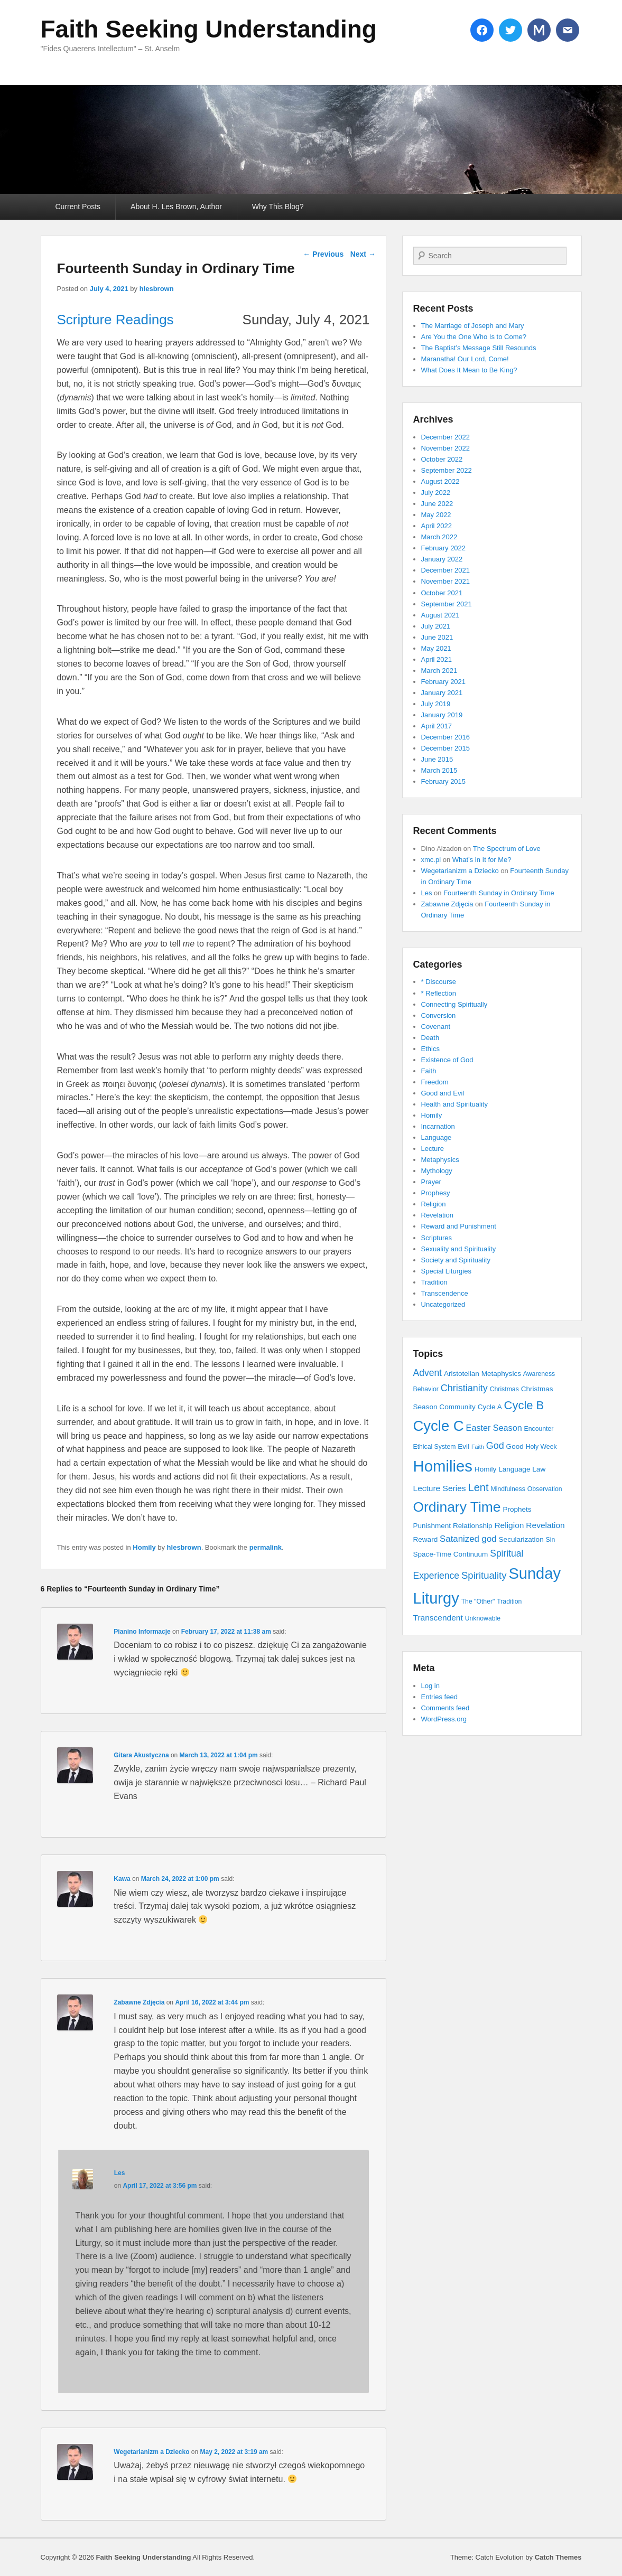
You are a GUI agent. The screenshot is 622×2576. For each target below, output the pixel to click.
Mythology (436, 1171)
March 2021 (439, 671)
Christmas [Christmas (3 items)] (504, 1389)
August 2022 (440, 481)
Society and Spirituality (456, 1260)
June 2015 (437, 759)
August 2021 (440, 615)
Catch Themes (558, 2557)
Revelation (437, 1215)
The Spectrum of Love (507, 849)
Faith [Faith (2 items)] (477, 1447)
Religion (433, 1204)
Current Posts (78, 206)
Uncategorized (443, 1304)
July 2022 (436, 493)
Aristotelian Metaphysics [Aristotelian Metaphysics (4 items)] (482, 1374)
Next (363, 254)
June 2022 (437, 504)
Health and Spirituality (454, 1104)
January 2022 (442, 559)
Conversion (438, 1015)
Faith (429, 1071)
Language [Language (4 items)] (514, 1469)
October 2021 (442, 593)
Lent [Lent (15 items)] (478, 1487)
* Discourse (438, 982)
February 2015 (443, 781)
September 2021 (446, 604)
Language (436, 1137)
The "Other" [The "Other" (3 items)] (478, 1601)
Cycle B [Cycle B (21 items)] (524, 1405)
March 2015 (439, 770)
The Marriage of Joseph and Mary (472, 326)
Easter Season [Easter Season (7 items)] (494, 1427)
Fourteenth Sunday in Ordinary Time (498, 893)
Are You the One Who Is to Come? (473, 337)
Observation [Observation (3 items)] (544, 1489)
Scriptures (436, 1238)
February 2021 (443, 682)
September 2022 (446, 470)
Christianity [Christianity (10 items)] (464, 1388)
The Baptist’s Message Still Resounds (478, 348)
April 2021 (436, 659)
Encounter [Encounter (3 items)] (539, 1428)
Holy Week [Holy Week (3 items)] (541, 1446)
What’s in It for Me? (482, 860)
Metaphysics (440, 1160)
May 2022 (436, 515)
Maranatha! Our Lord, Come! (465, 359)
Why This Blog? (278, 206)
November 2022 (445, 448)
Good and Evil (443, 1093)
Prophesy (435, 1193)
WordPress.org (444, 1719)
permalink (265, 1547)
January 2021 (442, 693)
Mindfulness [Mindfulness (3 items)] (508, 1489)
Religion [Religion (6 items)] (509, 1525)
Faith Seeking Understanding (209, 29)
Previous (323, 254)
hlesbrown (157, 289)
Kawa (122, 1878)
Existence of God (447, 1060)
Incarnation (438, 1126)
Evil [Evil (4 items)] (463, 1446)
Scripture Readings (115, 319)
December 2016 (445, 737)
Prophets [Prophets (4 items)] (517, 1509)
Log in (430, 1686)
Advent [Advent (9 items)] (427, 1372)
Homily (144, 1547)
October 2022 (442, 459)
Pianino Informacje (142, 1631)
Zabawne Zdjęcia (139, 2002)
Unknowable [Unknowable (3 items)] (482, 1618)
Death (430, 1038)
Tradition (434, 1282)
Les (119, 2173)
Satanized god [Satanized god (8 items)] (468, 1539)
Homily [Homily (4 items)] (485, 1469)
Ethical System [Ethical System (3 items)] (434, 1446)
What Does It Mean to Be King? (469, 370)
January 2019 (442, 715)
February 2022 (443, 548)
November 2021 (445, 581)
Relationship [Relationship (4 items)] (473, 1526)
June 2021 (437, 637)
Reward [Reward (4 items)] (425, 1539)
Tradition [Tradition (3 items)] (509, 1601)
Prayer (431, 1182)
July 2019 (436, 704)
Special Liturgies (446, 1271)
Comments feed (445, 1708)
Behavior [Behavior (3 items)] (426, 1389)
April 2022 (436, 526)
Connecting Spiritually (454, 1004)
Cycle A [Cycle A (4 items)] (490, 1407)
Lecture (432, 1149)
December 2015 (445, 748)
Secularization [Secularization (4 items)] (521, 1539)
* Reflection (438, 993)
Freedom (435, 1082)
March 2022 (439, 537)
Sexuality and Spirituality (458, 1249)
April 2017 (436, 726)
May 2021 (436, 648)
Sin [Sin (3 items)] (550, 1539)
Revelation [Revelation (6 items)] (545, 1525)
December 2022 (445, 437)
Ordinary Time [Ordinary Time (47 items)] (457, 1507)
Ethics (430, 1049)
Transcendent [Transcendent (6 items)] (438, 1617)
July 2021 (436, 626)
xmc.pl (431, 860)
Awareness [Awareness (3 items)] (539, 1374)
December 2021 (445, 570)
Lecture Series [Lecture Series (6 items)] (439, 1488)
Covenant (436, 1027)
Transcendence (444, 1293)
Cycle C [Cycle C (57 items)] (438, 1426)
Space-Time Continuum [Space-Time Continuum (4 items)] (450, 1554)
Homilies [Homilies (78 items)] (442, 1466)
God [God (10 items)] (495, 1445)
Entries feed (439, 1697)
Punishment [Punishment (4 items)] (432, 1526)
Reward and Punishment (458, 1226)
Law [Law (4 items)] (538, 1469)
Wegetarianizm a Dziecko (151, 2452)
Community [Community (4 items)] (457, 1407)
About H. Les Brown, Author (176, 206)
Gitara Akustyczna (141, 1755)
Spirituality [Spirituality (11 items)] (484, 1575)
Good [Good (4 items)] (515, 1446)
